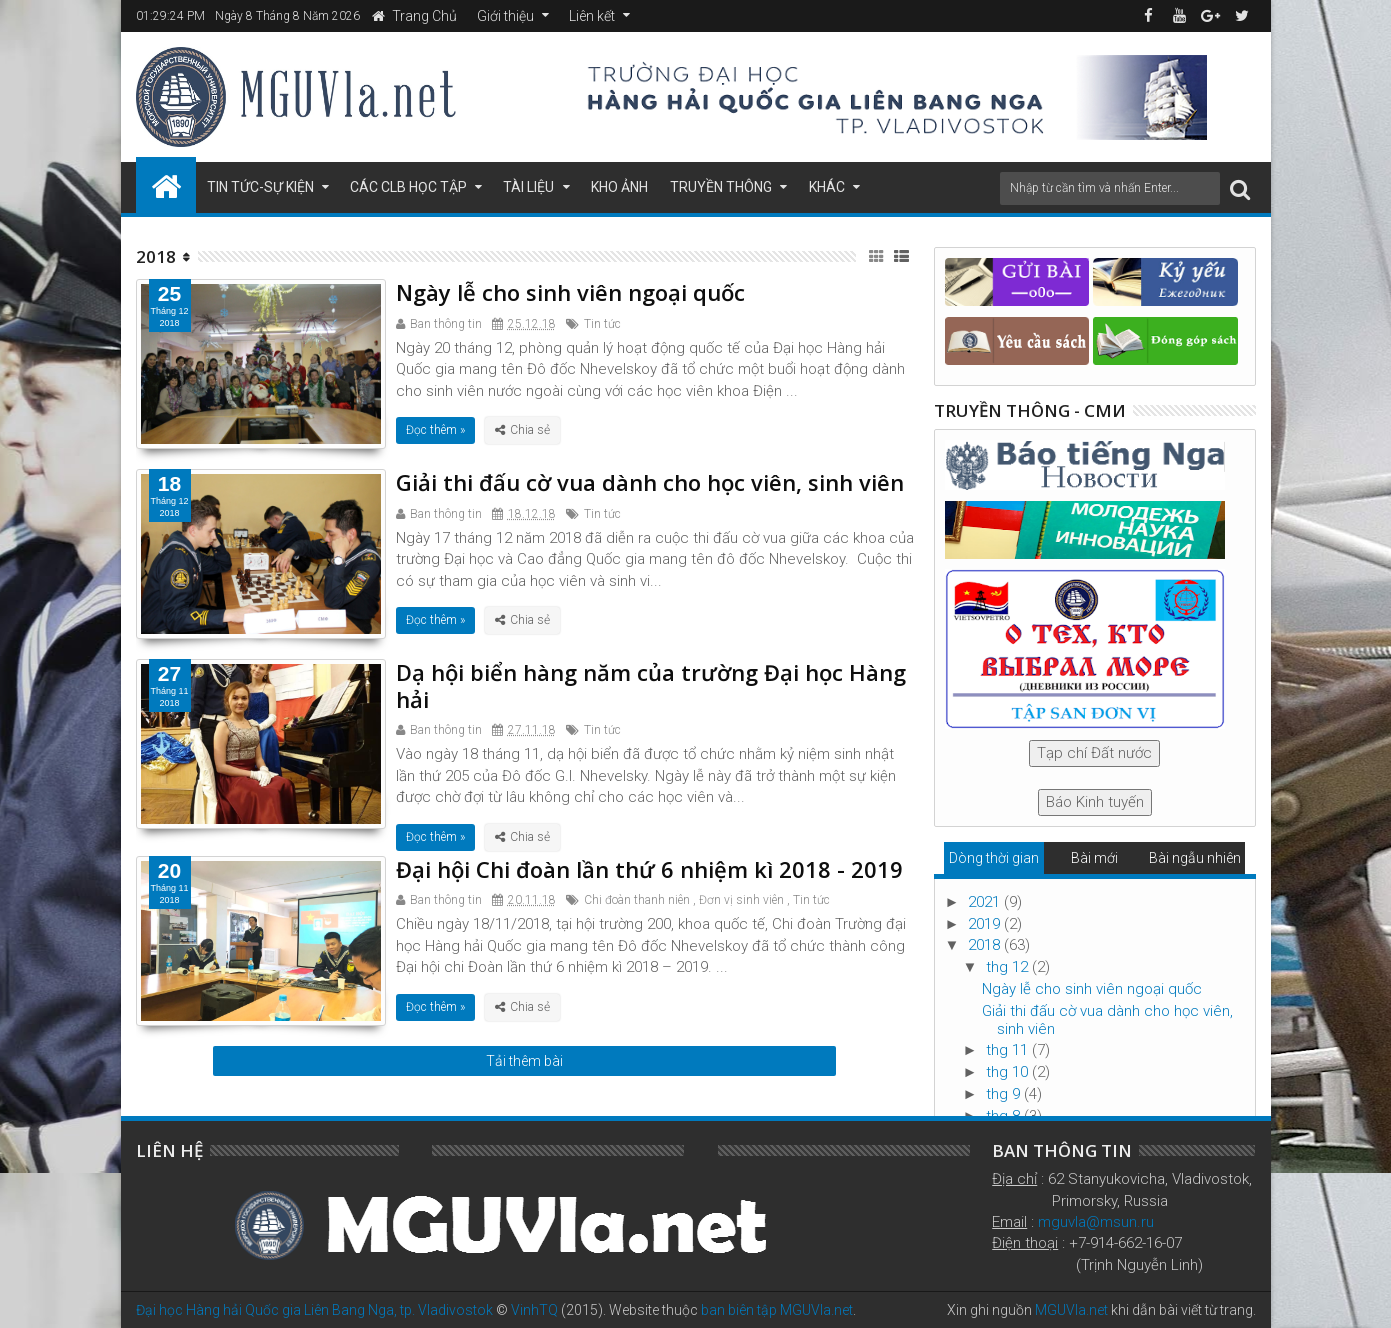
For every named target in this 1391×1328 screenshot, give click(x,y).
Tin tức (602, 324)
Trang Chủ (414, 16)
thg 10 (1009, 1072)
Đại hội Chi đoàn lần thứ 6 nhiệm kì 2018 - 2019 (649, 869)
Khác (827, 187)
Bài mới (1094, 858)
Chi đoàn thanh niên (637, 900)
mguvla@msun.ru (1096, 1222)
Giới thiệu (505, 16)
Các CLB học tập (408, 187)
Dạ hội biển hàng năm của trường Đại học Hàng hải (651, 685)
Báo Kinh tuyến (1095, 802)
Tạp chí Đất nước (1094, 753)
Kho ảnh (619, 187)
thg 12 (1009, 967)
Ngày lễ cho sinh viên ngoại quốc (570, 292)
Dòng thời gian (994, 858)
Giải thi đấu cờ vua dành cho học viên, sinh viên (650, 482)
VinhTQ (534, 1310)
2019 (986, 924)
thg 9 (1005, 1094)
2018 (986, 945)
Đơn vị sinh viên (741, 900)
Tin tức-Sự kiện (260, 187)
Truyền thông (721, 187)
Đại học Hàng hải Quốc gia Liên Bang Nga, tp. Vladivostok (314, 1310)
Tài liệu (528, 187)
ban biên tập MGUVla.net (777, 1310)
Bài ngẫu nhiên (1195, 858)
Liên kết (592, 16)
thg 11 (1009, 1050)
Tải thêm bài (524, 1061)
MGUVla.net (1071, 1310)
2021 (986, 902)
